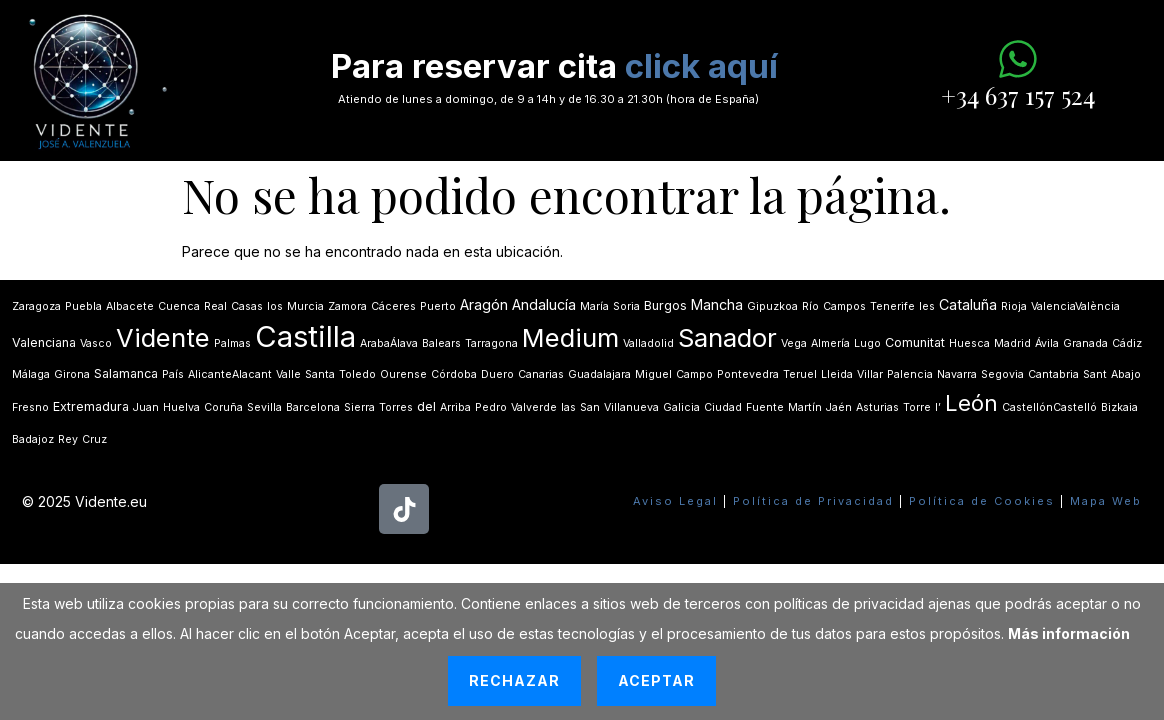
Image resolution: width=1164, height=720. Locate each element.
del (426, 406)
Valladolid (648, 343)
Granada (1085, 343)
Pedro (491, 407)
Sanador (727, 337)
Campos (844, 306)
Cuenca (179, 306)
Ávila (1047, 343)
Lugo (867, 343)
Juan (146, 407)
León (971, 403)
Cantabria (1053, 374)
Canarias (541, 374)
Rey (68, 439)
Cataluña (968, 304)
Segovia (1002, 374)
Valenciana (44, 342)
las (568, 407)
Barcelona (313, 407)
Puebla (83, 306)
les (927, 306)
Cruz (94, 439)
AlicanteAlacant (230, 374)
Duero (497, 374)
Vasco (96, 343)
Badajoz (33, 439)
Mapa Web (1106, 501)
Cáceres (393, 306)
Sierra (359, 407)
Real (215, 306)
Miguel (653, 374)
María (594, 306)
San (590, 407)
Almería (830, 343)
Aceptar (656, 680)
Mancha (717, 304)
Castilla (305, 336)
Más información (1069, 633)
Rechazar (514, 680)
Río (810, 306)
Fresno (30, 407)
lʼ (938, 407)
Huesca (969, 343)
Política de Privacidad (813, 501)
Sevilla (264, 407)
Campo (694, 374)
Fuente (765, 407)
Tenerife (892, 306)
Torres (396, 407)
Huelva (181, 407)
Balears (441, 343)
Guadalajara (599, 374)
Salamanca (126, 373)
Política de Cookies (982, 501)
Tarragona (491, 343)
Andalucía (544, 304)
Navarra (957, 374)
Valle (288, 374)
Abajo (1126, 374)
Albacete (130, 306)
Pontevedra (748, 374)
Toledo (357, 374)
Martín (805, 407)
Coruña (223, 407)
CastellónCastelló (1049, 407)
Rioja (1014, 306)
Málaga (31, 374)
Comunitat (915, 342)
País (173, 374)
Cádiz (1127, 343)
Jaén (839, 407)
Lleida (837, 374)
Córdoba (454, 374)
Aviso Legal (675, 501)
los (275, 306)
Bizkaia (1119, 407)
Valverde (534, 407)
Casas (247, 306)
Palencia (910, 374)
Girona (72, 374)
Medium (570, 337)
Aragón (484, 304)
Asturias (877, 407)
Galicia (681, 407)
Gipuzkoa (772, 306)
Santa (320, 374)
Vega (794, 343)
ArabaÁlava (389, 343)
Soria (626, 306)
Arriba (455, 407)
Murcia (305, 306)
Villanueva (631, 407)
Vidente (163, 337)
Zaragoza (36, 306)
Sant (1095, 374)
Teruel (800, 374)
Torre (917, 407)
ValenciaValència (1075, 306)
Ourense (403, 374)
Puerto (438, 306)
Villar (870, 374)
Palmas (232, 343)
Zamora (347, 306)
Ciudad (723, 407)
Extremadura (91, 406)
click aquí (701, 66)
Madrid (1012, 343)
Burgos (665, 305)
